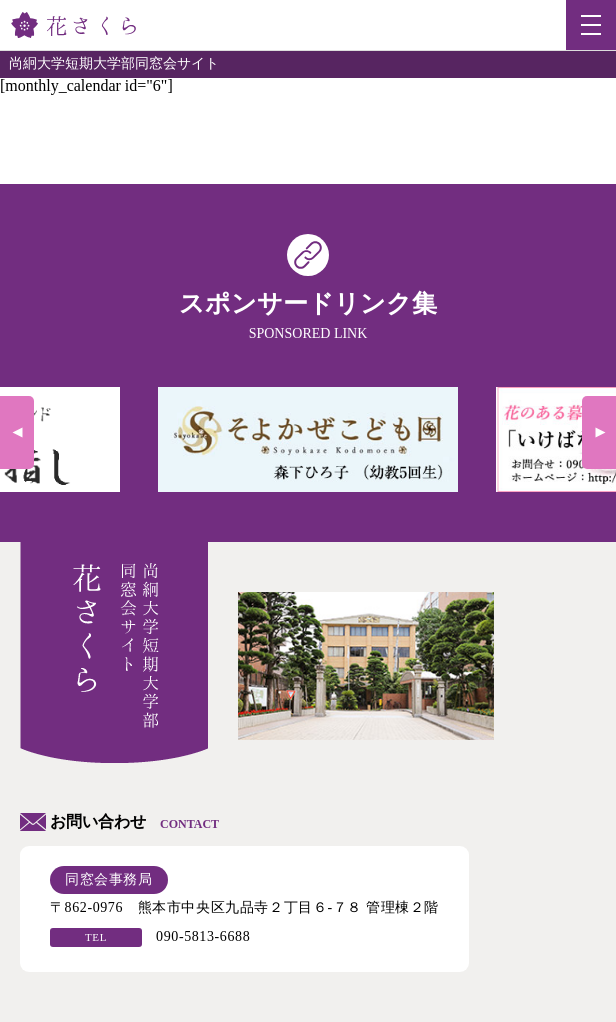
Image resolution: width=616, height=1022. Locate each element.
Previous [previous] (17, 432)
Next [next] (599, 432)
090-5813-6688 (203, 936)
